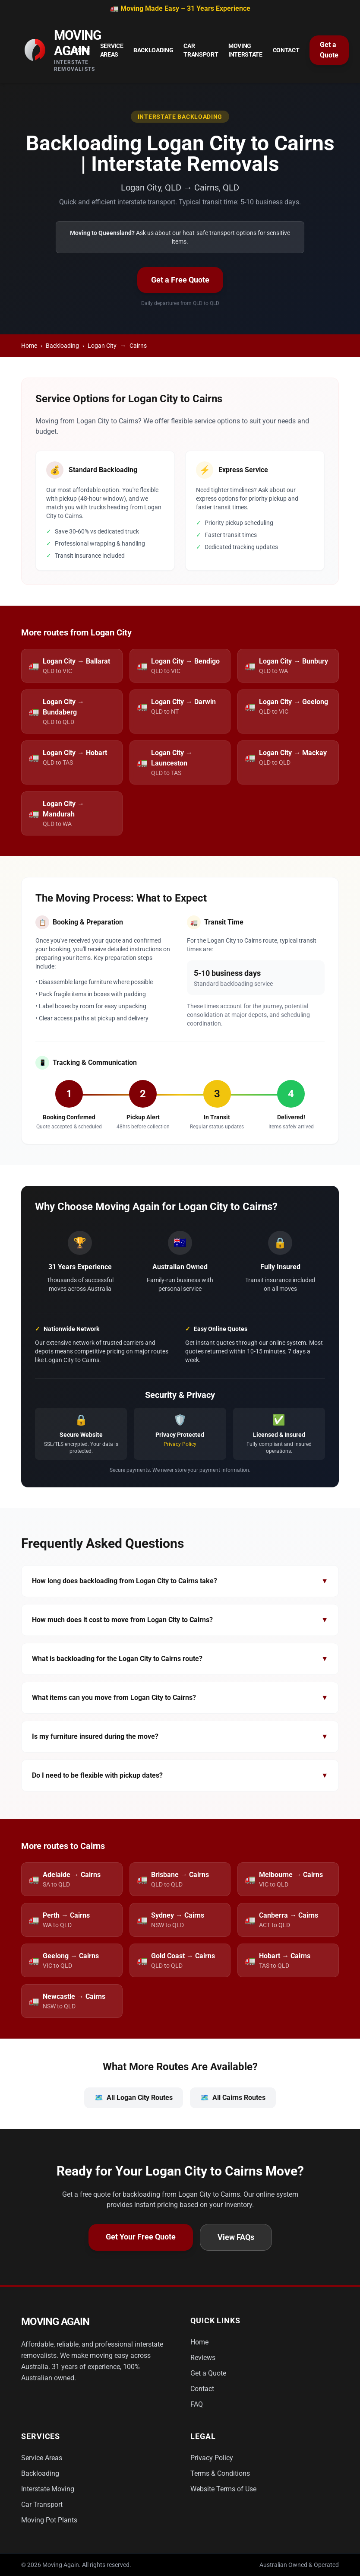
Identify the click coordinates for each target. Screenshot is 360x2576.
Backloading (153, 50)
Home (81, 50)
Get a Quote (329, 50)
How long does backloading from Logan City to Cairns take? (180, 1581)
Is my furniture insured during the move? (180, 1736)
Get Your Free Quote (141, 2236)
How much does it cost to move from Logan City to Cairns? (180, 1620)
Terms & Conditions (220, 2473)
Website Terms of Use (223, 2489)
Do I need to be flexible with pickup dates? (180, 1775)
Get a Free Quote (180, 279)
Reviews (202, 2358)
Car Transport (200, 50)
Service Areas (111, 50)
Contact (286, 50)
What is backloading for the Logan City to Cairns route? (180, 1659)
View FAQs (236, 2237)
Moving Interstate (245, 50)
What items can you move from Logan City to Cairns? (180, 1698)
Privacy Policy (180, 1444)
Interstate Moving (47, 2489)
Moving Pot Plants (49, 2520)
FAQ (196, 2404)
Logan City (102, 345)
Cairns (138, 345)
